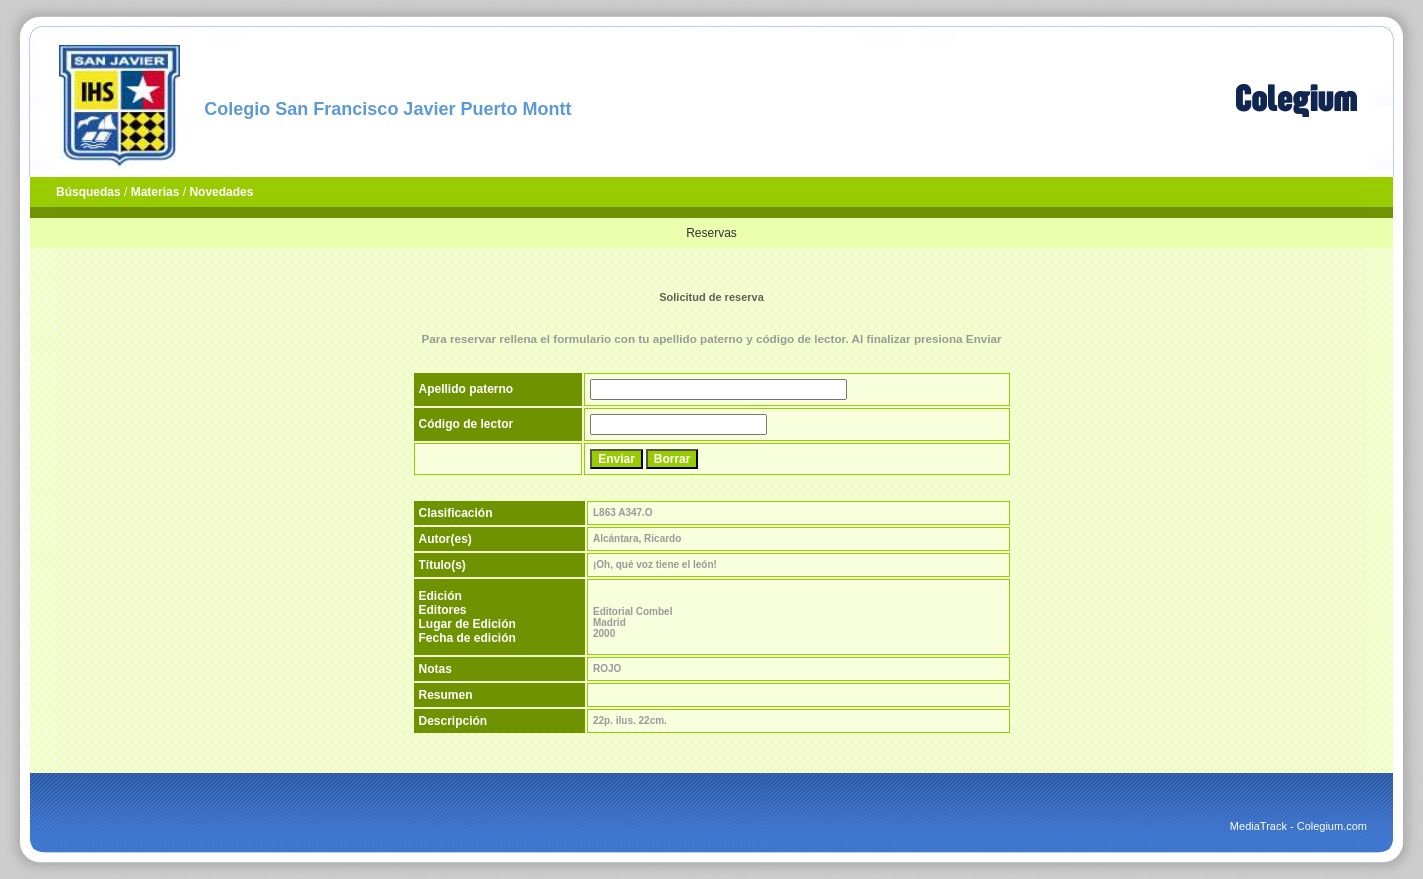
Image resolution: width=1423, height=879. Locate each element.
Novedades (221, 192)
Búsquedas (88, 192)
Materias (155, 192)
